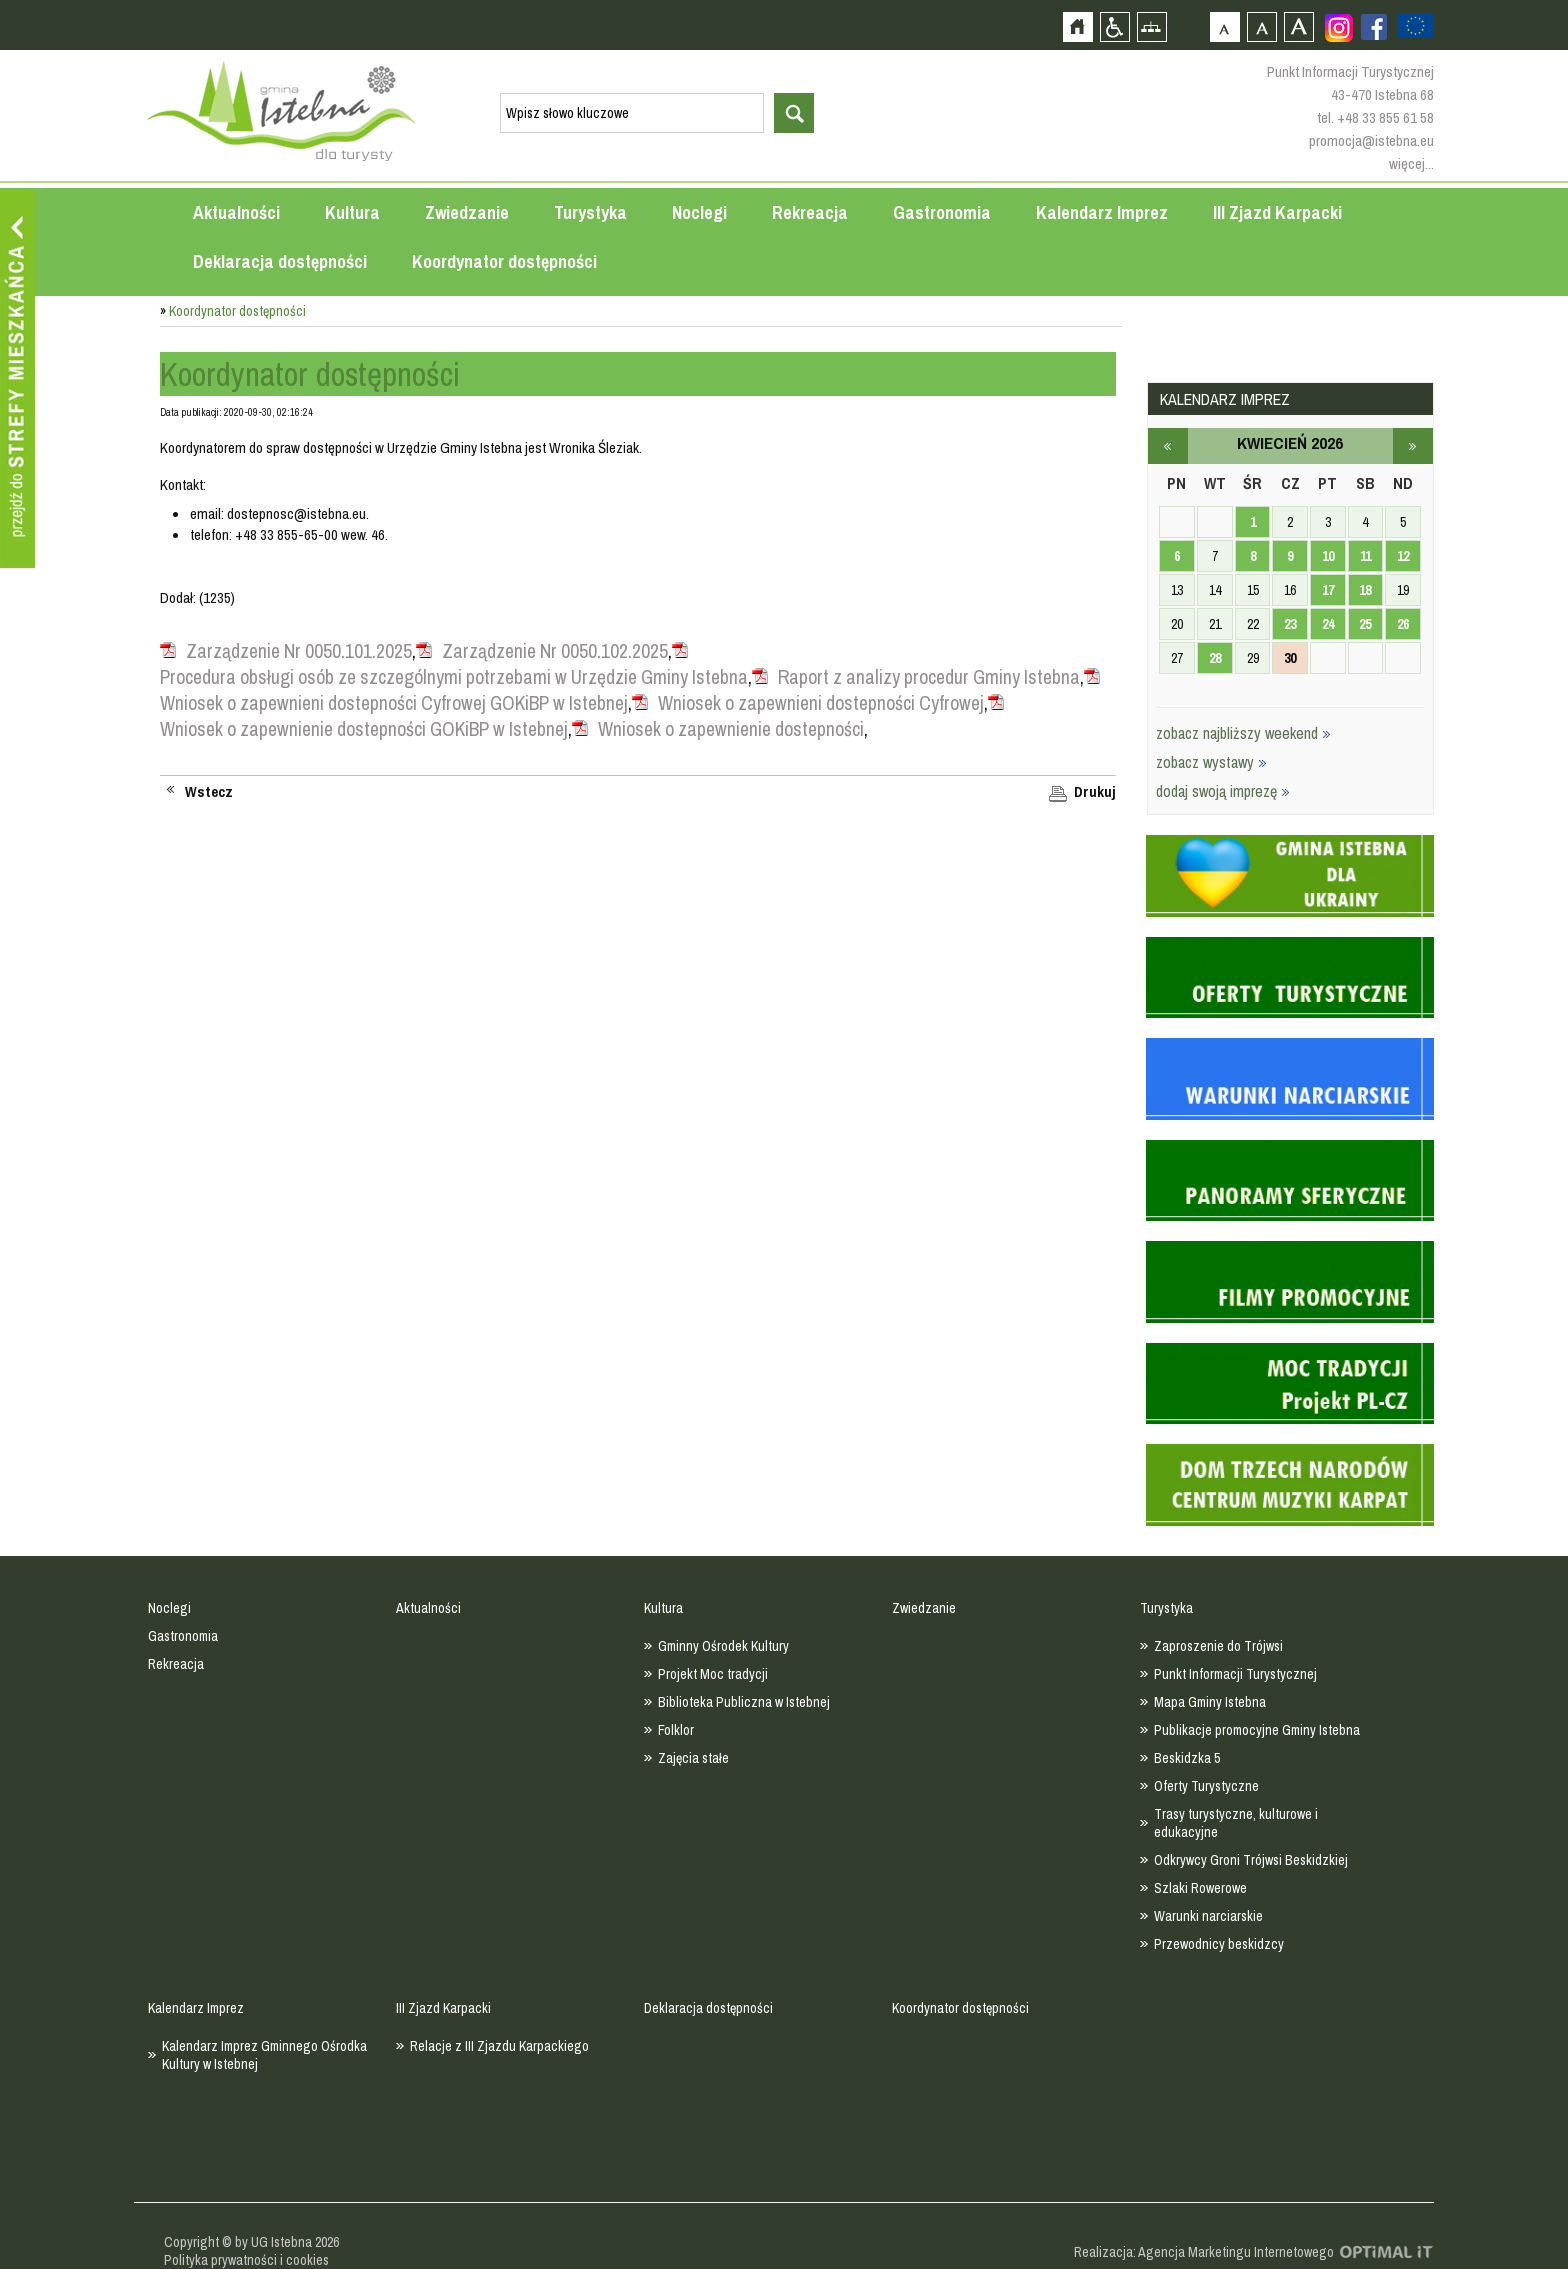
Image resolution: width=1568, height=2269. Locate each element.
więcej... (1411, 163)
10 (1328, 556)
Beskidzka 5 (1187, 1758)
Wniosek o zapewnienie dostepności (731, 729)
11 (1365, 556)
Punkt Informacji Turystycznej (1235, 1674)
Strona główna (1077, 26)
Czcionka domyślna (1224, 26)
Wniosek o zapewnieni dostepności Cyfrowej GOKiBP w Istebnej (394, 703)
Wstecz (209, 792)
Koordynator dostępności (504, 261)
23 (1290, 624)
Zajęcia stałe (693, 1758)
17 (1328, 590)
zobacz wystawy (1211, 762)
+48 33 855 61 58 (1385, 117)
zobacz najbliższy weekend (1243, 733)
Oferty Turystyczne (1206, 1786)
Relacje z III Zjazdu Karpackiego (499, 2046)
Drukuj (1095, 792)
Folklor (676, 1730)
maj (1413, 446)
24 (1328, 624)
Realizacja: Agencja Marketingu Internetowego (1204, 2252)
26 (1403, 624)
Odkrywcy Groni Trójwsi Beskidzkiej (1251, 1860)
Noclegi (699, 212)
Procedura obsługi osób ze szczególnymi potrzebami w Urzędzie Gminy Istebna (454, 677)
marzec (1168, 446)
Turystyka (590, 212)
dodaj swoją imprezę (1223, 791)
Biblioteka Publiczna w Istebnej (744, 1702)
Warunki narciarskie (1208, 1916)
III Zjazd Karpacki (1277, 212)
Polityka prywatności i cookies (246, 2260)
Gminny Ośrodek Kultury (723, 1646)
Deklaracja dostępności (280, 261)
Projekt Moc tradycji (713, 1674)
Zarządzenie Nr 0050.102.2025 (555, 651)
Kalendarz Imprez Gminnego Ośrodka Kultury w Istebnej (264, 2055)
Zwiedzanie (467, 212)
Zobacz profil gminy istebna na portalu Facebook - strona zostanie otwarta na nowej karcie (1374, 27)
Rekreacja (810, 212)
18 (1365, 590)
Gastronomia (942, 212)
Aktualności (236, 212)
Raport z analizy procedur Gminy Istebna (929, 677)
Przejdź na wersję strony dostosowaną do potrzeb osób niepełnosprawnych (1114, 26)
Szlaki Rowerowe (1200, 1888)
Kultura (352, 212)
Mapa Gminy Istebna (1210, 1702)
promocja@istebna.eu (1371, 140)
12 (1403, 556)
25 (1365, 624)
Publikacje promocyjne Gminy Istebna (1257, 1730)
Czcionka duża (1298, 26)
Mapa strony (1151, 26)
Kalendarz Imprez (1102, 212)
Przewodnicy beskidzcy (1219, 1944)
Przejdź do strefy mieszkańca (17, 379)
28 (1215, 658)
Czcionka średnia (1261, 26)
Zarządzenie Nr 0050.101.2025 (299, 651)
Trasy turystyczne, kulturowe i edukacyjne (1236, 1823)
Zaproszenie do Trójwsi (1218, 1646)
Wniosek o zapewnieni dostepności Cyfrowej (821, 703)
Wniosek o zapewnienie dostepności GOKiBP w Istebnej (364, 729)
